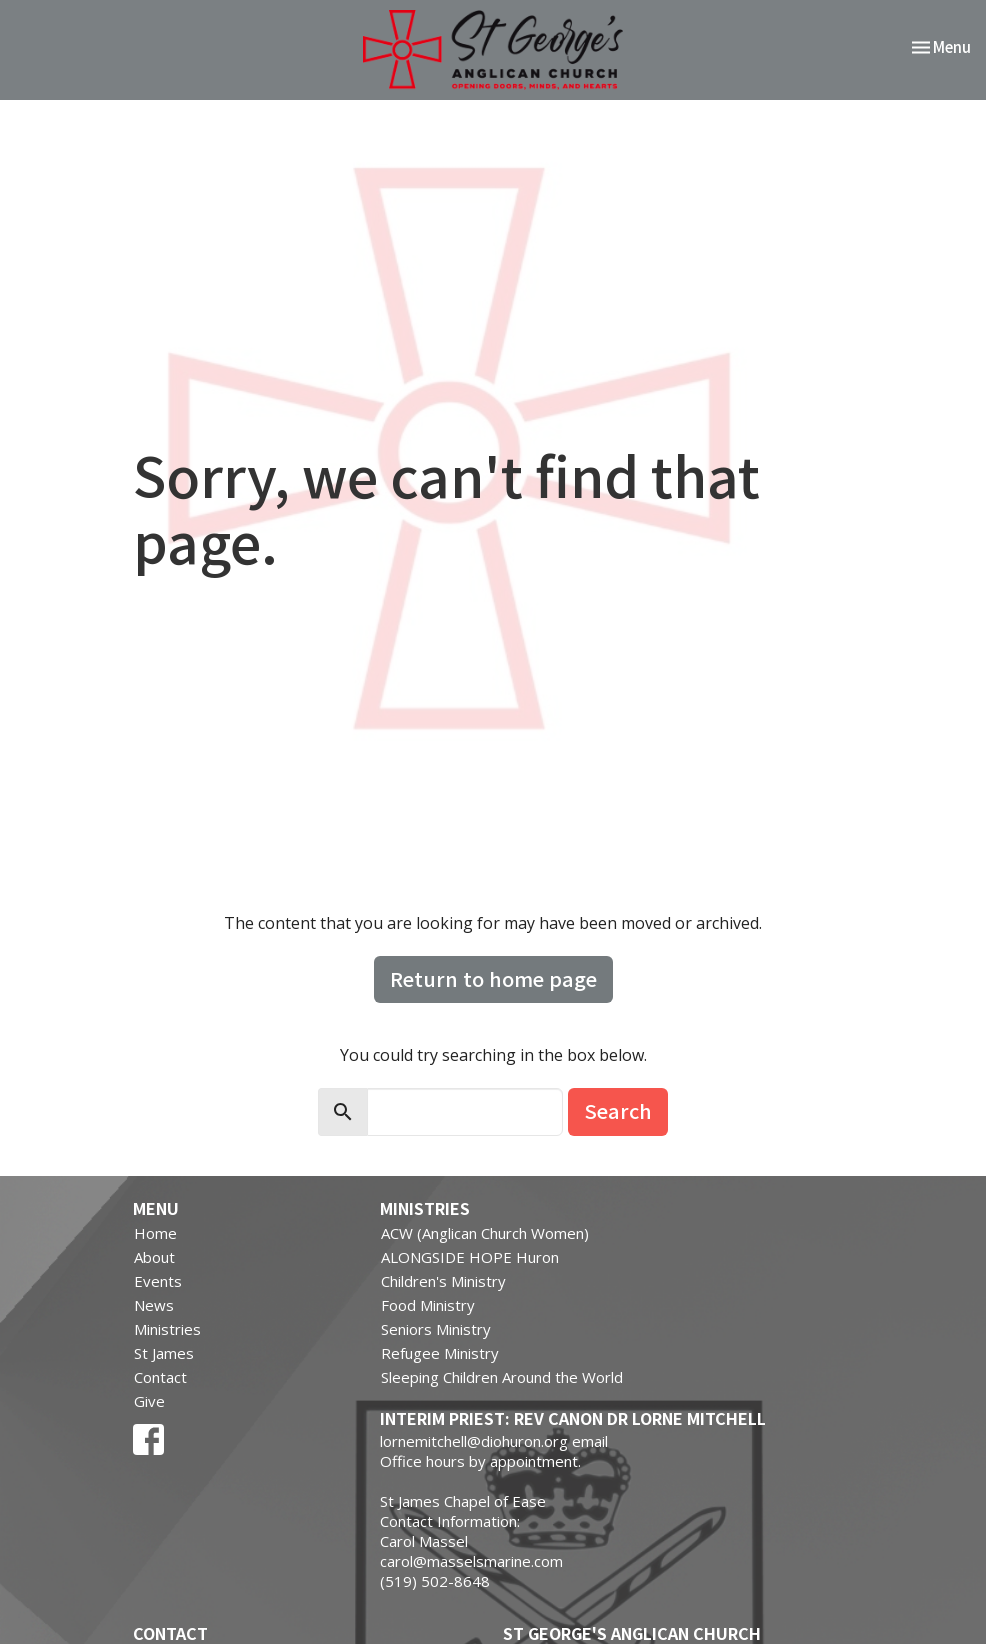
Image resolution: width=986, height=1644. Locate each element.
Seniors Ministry (436, 1329)
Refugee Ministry (440, 1353)
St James (164, 1353)
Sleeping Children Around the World (502, 1377)
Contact (160, 1377)
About (154, 1257)
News (154, 1305)
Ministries (167, 1329)
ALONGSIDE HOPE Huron (470, 1257)
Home (155, 1233)
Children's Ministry (443, 1281)
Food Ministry (428, 1305)
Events (158, 1281)
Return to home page (493, 978)
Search (618, 1110)
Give (149, 1401)
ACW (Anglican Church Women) (485, 1233)
